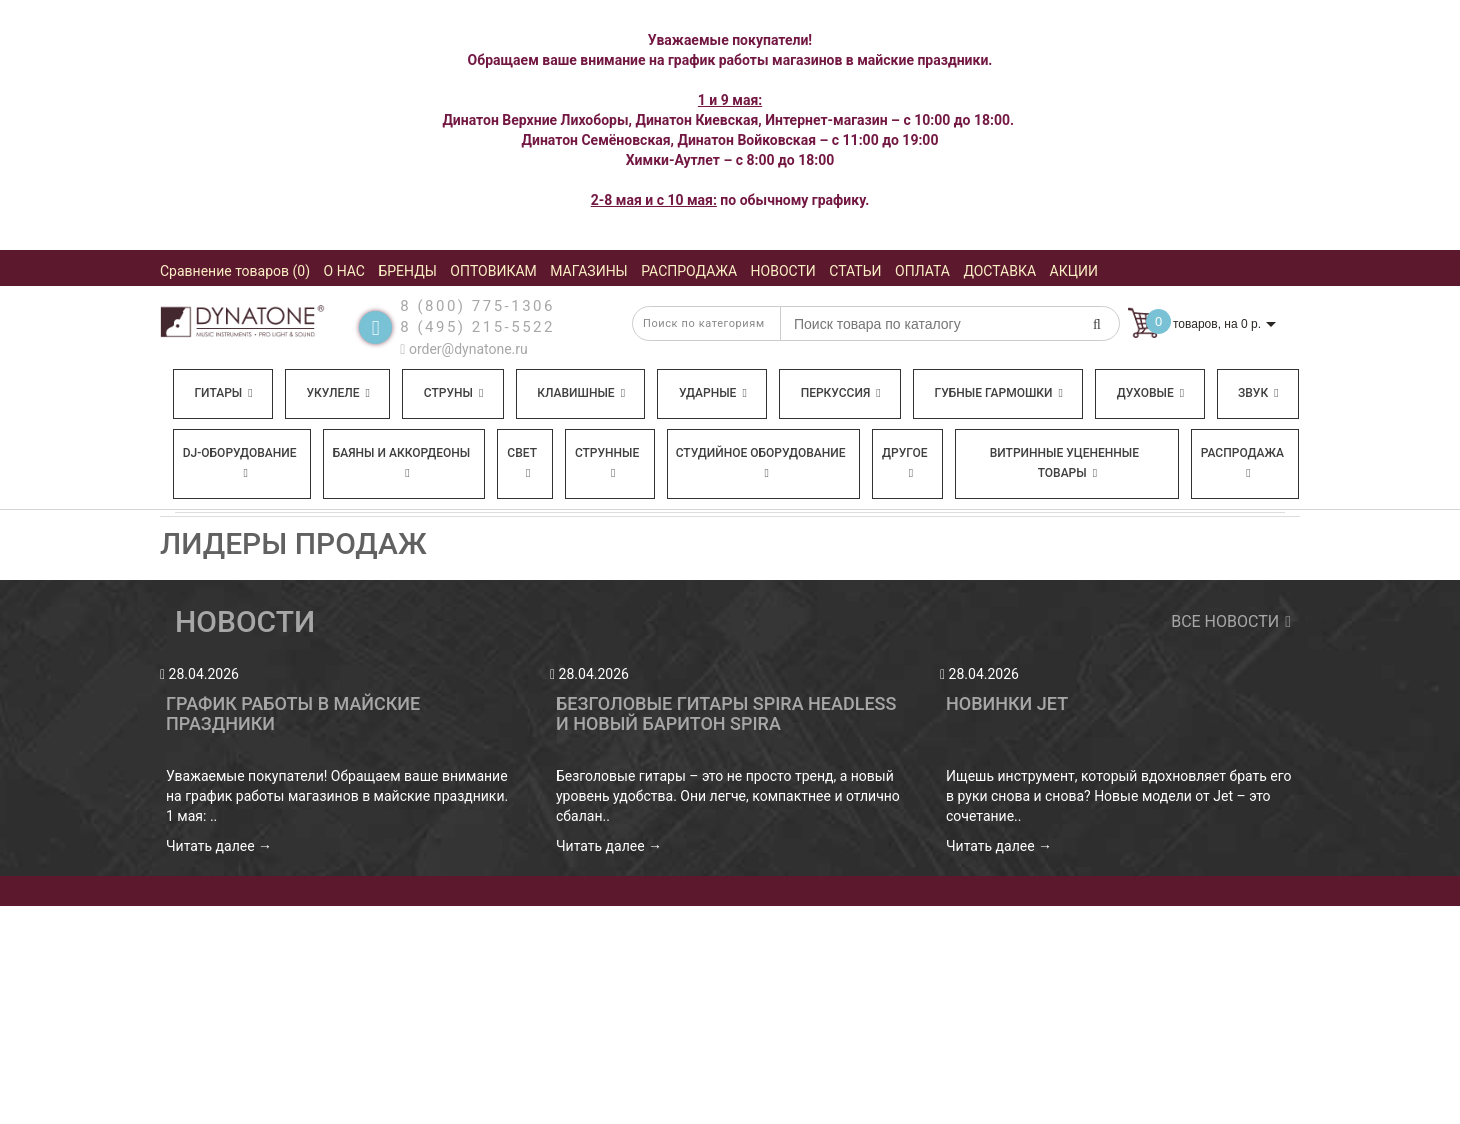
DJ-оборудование (240, 462)
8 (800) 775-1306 (477, 306)
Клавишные (581, 393)
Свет (522, 462)
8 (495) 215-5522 (477, 327)
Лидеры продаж (293, 543)
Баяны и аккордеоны (402, 462)
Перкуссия (841, 393)
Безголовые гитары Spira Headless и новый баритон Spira (726, 713)
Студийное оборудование (761, 462)
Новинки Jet (1007, 703)
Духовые (1150, 393)
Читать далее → (219, 846)
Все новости (1228, 621)
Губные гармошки (999, 393)
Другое (905, 462)
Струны (454, 393)
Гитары (223, 393)
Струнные (607, 462)
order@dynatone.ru (463, 349)
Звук (1258, 393)
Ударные (713, 393)
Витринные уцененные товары (1064, 463)
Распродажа (1242, 462)
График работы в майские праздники (293, 713)
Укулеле (337, 393)
